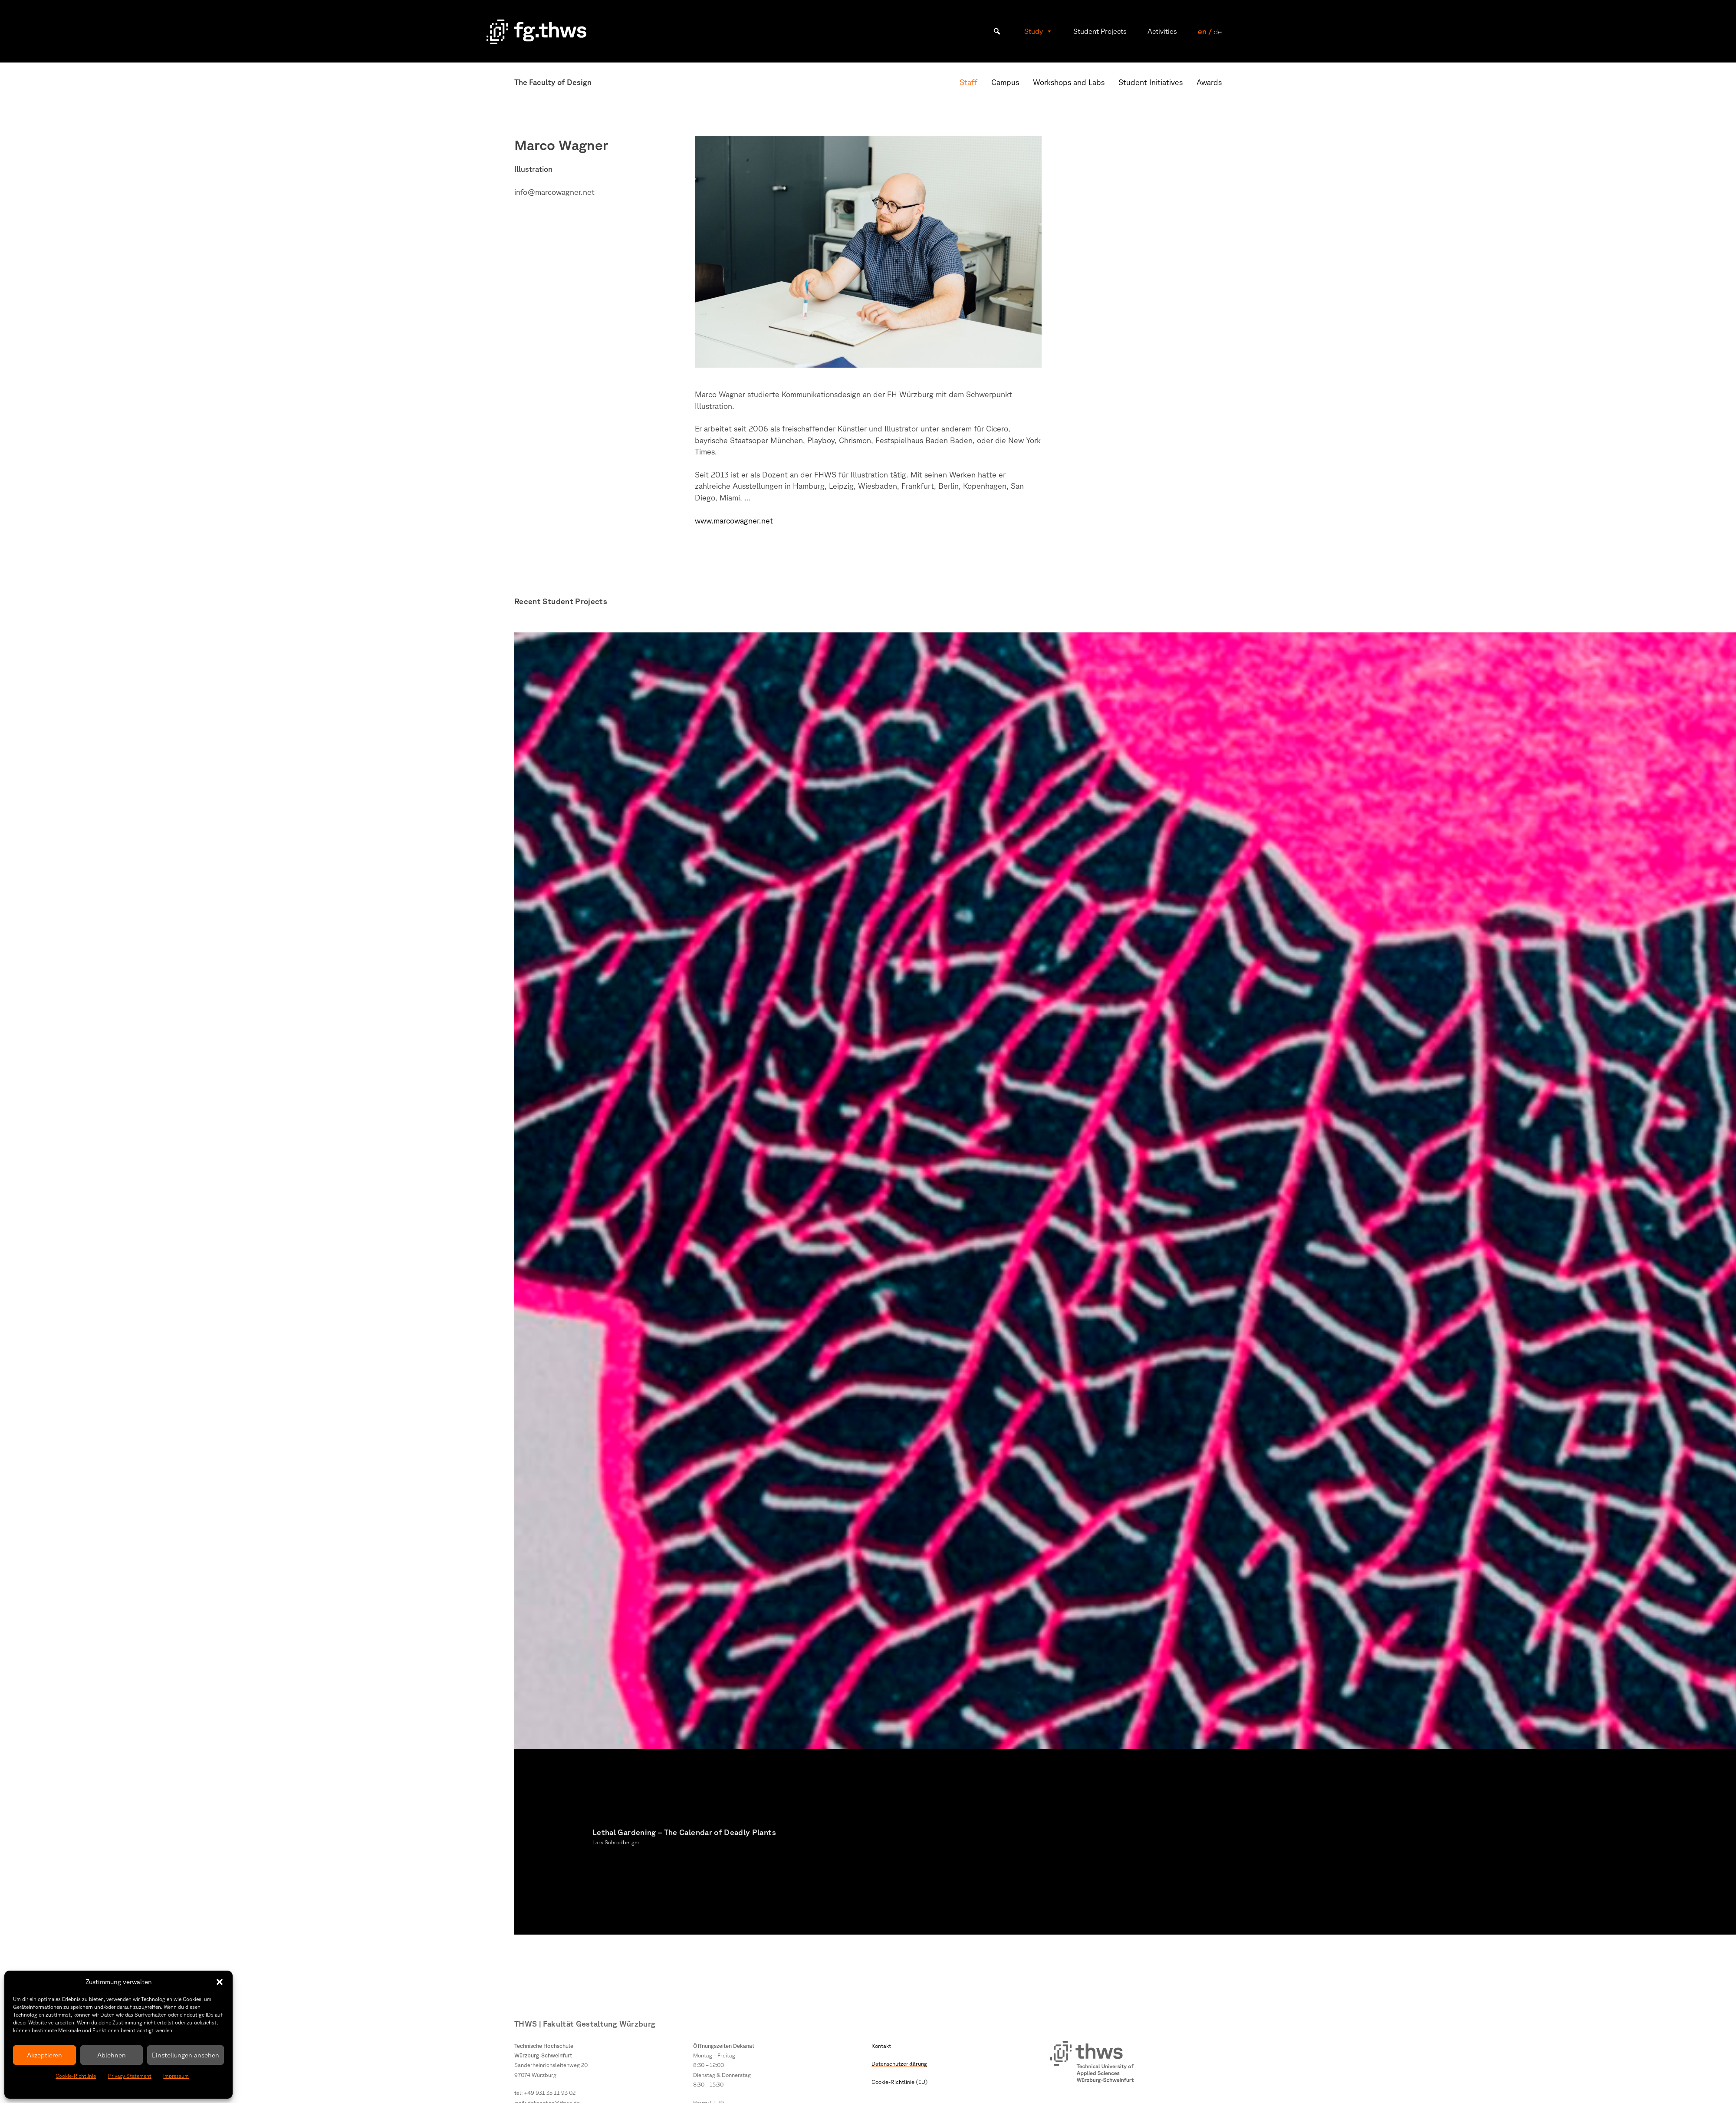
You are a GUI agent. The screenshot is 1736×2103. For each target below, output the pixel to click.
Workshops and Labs (1069, 82)
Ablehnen (111, 2055)
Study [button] (1038, 31)
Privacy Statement (129, 2076)
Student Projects (1100, 31)
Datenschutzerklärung (899, 2063)
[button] (219, 1982)
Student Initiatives (1150, 82)
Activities (1162, 31)
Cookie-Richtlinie (76, 2076)
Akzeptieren (44, 2055)
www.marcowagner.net (734, 520)
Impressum (176, 2076)
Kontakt (881, 2046)
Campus (1005, 82)
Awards (1209, 82)
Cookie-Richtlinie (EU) (899, 2082)
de (1217, 31)
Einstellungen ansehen (185, 2055)
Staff (968, 82)
